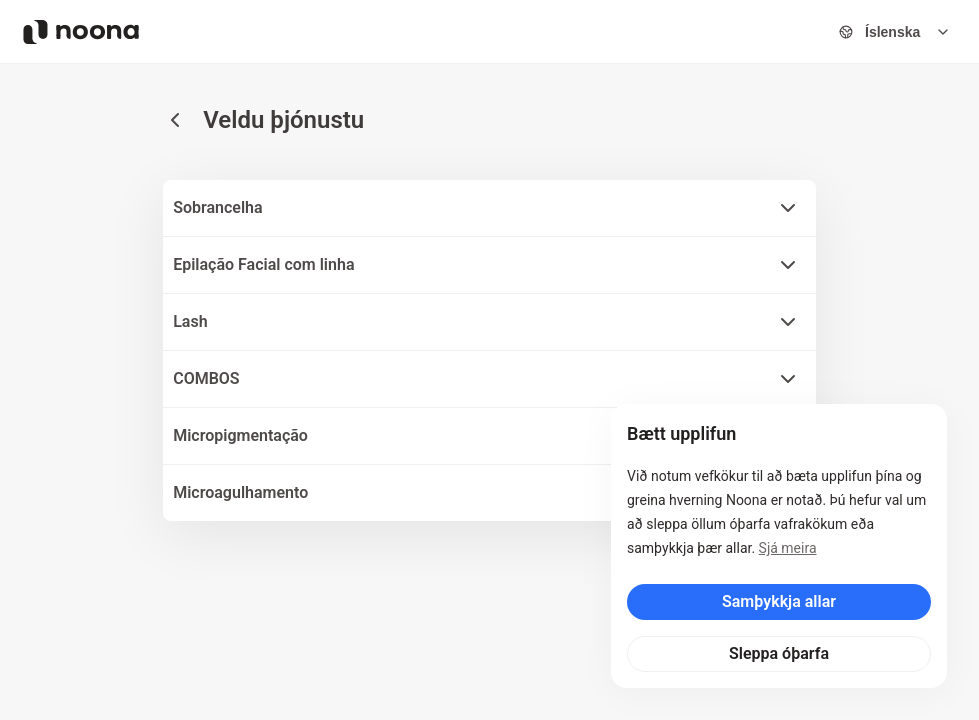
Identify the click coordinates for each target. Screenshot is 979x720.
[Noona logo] (81, 32)
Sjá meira (788, 548)
